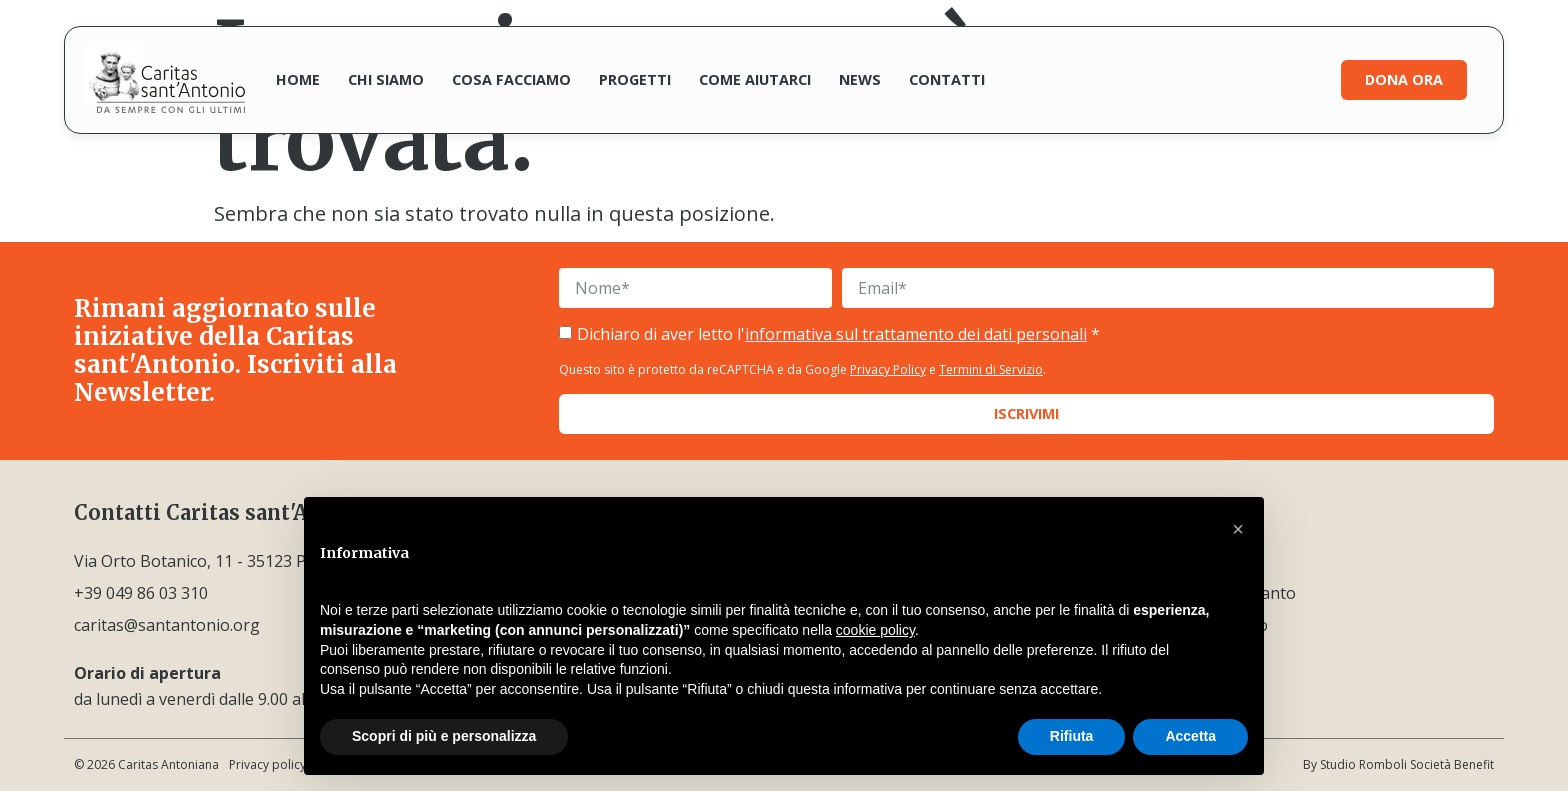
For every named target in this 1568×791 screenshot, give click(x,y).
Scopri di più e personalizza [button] (444, 736)
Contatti (947, 79)
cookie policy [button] (875, 630)
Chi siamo (386, 79)
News (860, 79)
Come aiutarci (755, 79)
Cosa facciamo (511, 79)
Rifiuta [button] (1072, 736)
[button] (1238, 529)
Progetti (635, 79)
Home (298, 79)
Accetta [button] (1190, 736)
